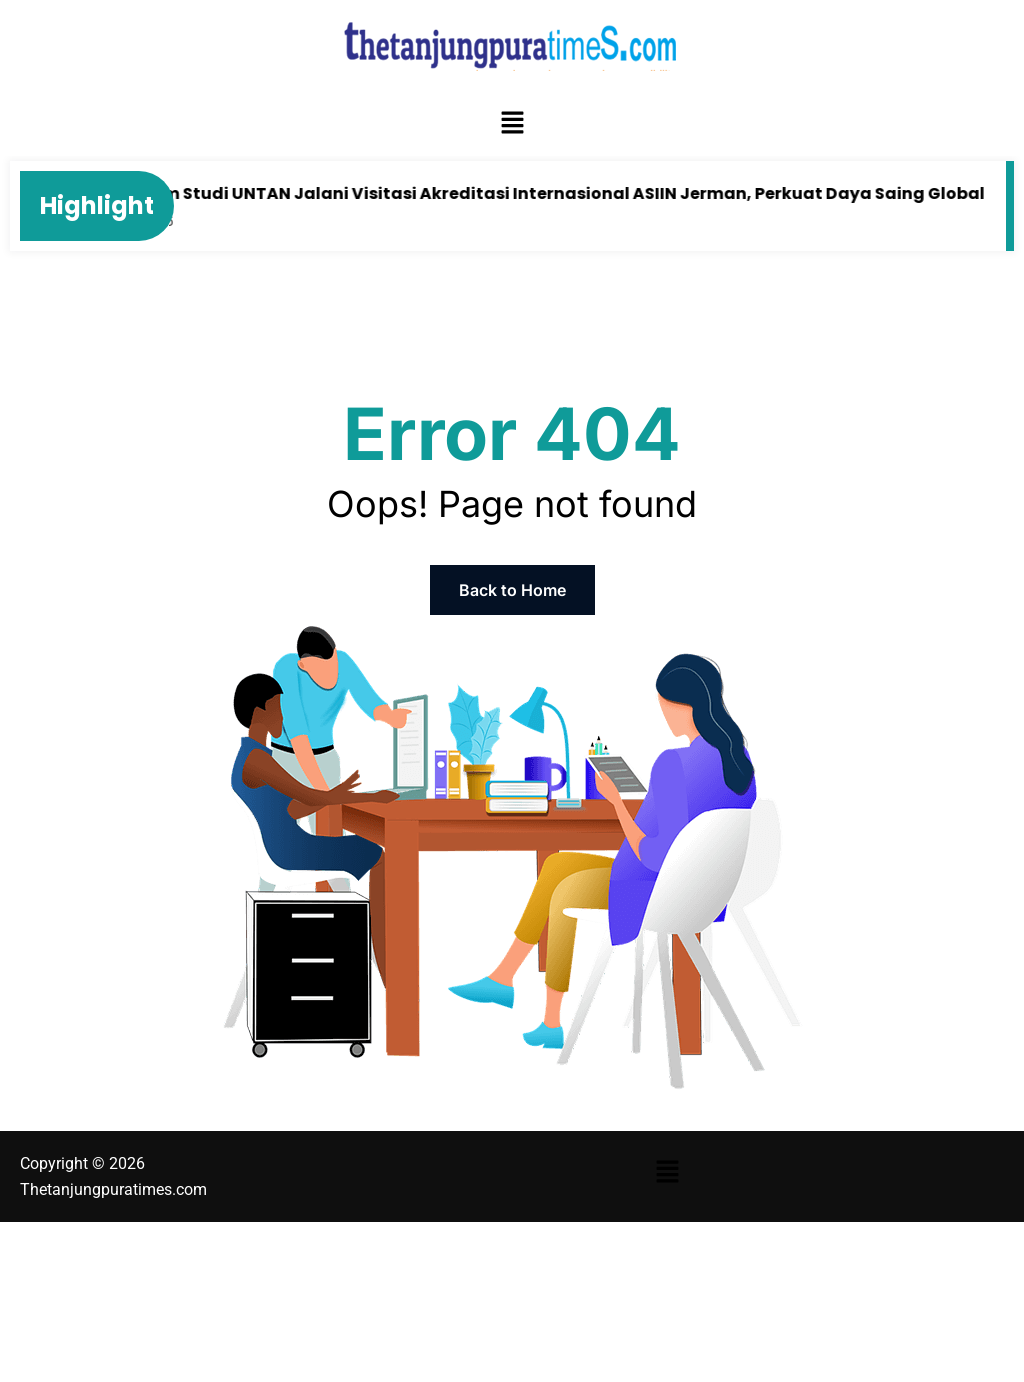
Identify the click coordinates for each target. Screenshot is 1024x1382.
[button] (512, 124)
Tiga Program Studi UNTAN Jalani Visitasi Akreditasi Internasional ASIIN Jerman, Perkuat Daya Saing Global (527, 193)
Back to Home (512, 590)
